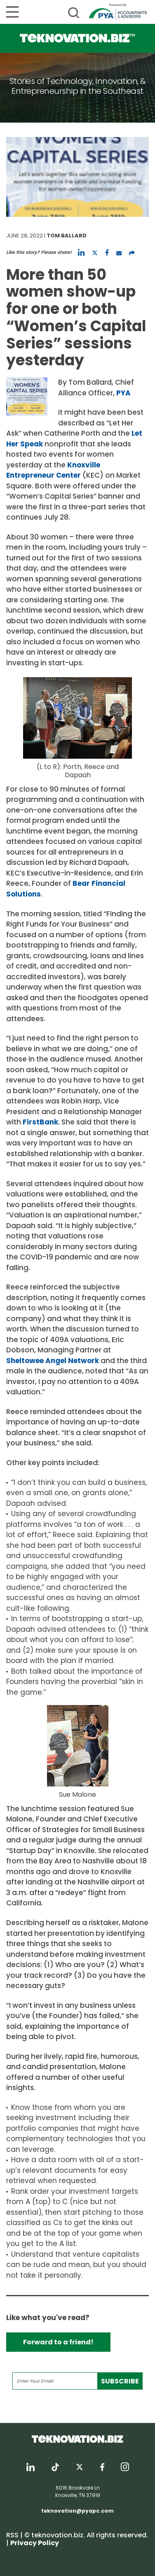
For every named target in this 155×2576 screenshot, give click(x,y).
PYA (123, 393)
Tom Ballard (67, 235)
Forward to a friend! (58, 2342)
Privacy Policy (34, 2543)
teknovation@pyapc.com (77, 2510)
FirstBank (40, 1122)
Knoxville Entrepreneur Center (53, 470)
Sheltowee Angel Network (52, 1361)
